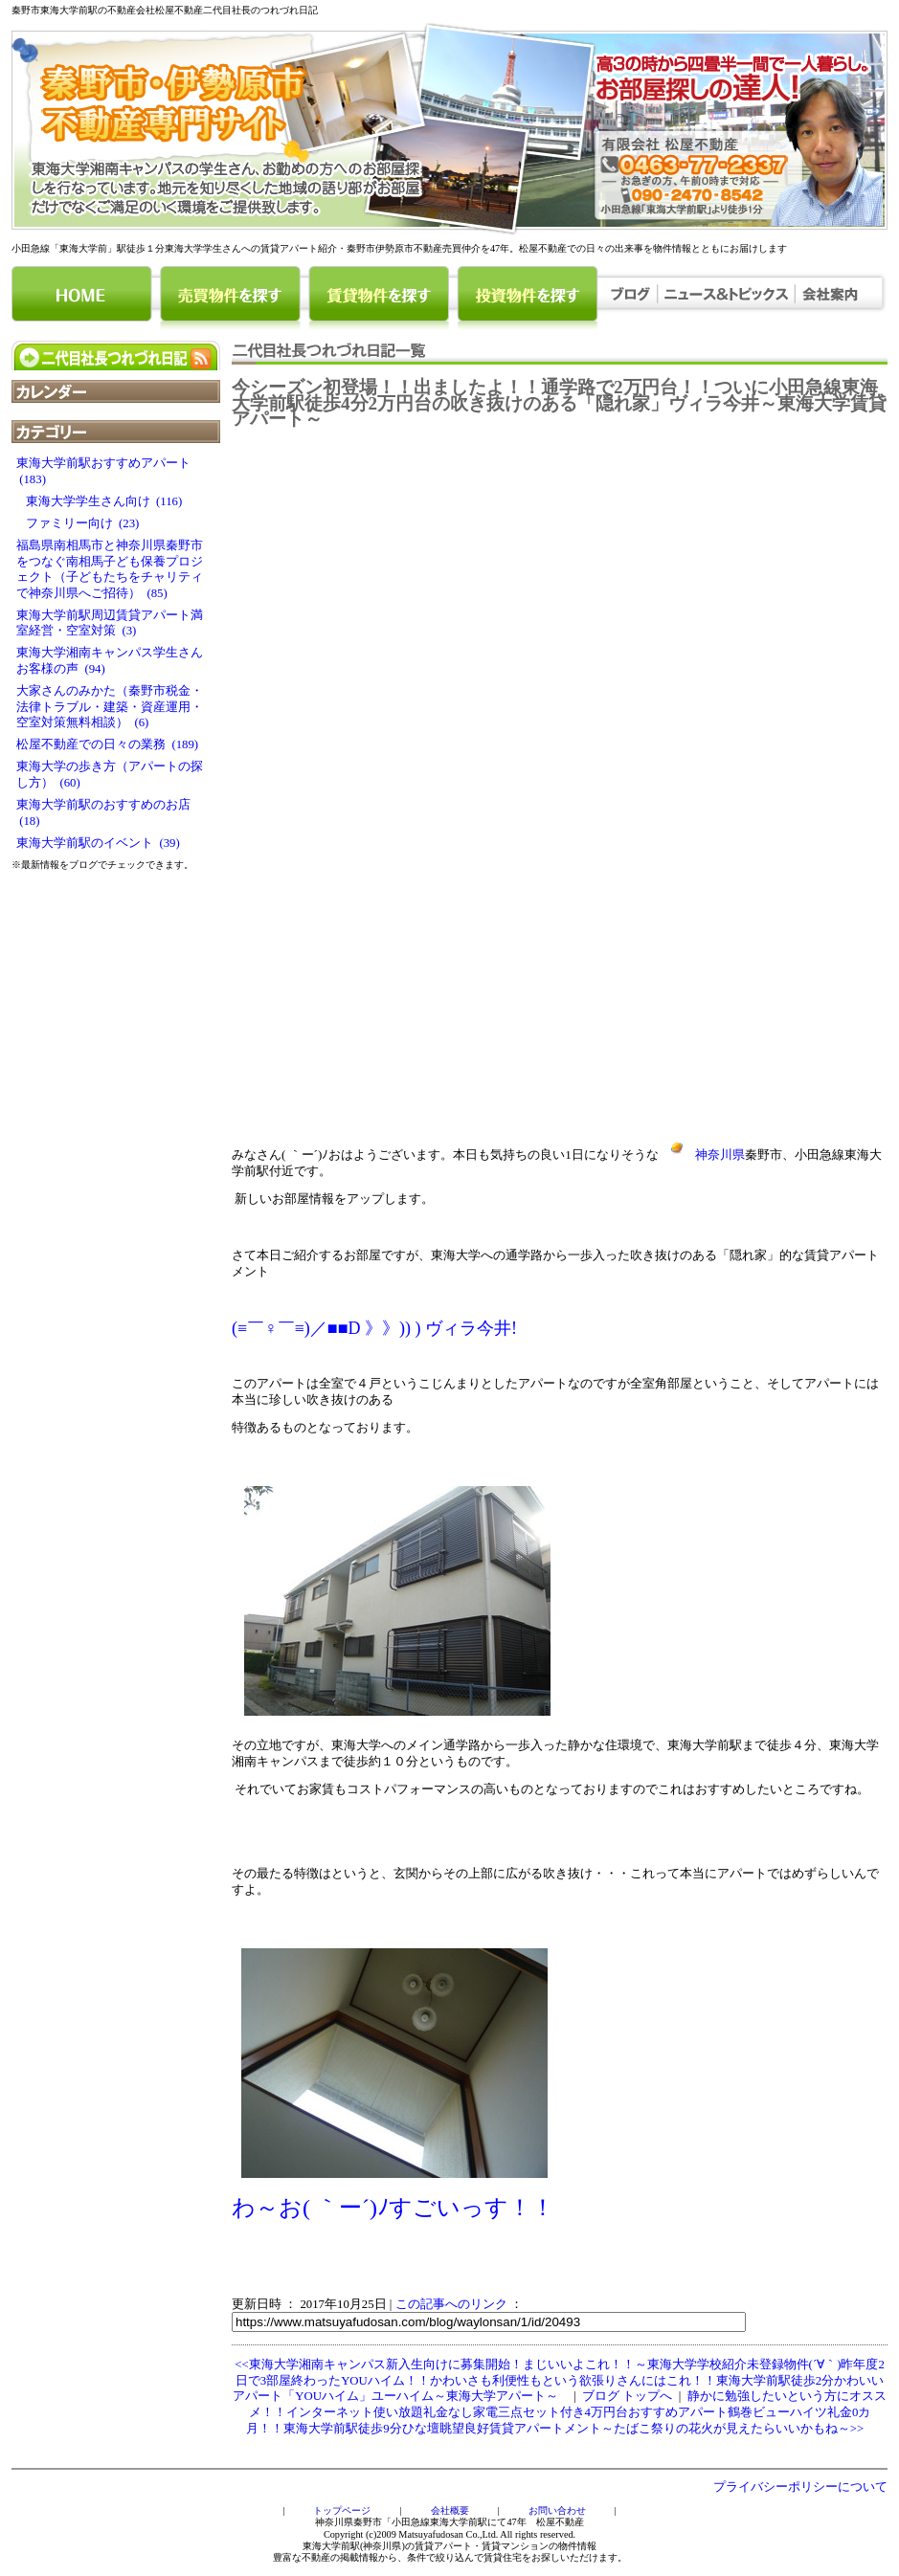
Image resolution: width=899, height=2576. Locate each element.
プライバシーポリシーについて (800, 2487)
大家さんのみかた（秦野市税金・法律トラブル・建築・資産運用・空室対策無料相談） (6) (109, 706)
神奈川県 (702, 1154)
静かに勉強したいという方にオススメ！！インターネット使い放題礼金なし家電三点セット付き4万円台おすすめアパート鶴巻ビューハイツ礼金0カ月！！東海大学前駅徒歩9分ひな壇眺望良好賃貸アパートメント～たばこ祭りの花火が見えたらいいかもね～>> (566, 2411)
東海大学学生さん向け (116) (99, 501)
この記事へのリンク (451, 2304)
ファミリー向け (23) (77, 523)
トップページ (342, 2510)
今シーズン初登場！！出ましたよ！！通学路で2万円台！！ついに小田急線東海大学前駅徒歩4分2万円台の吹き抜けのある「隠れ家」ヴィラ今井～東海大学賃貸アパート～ (559, 403)
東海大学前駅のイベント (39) (98, 843)
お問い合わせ (557, 2510)
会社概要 (450, 2510)
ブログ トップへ (627, 2396)
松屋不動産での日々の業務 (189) (107, 744)
